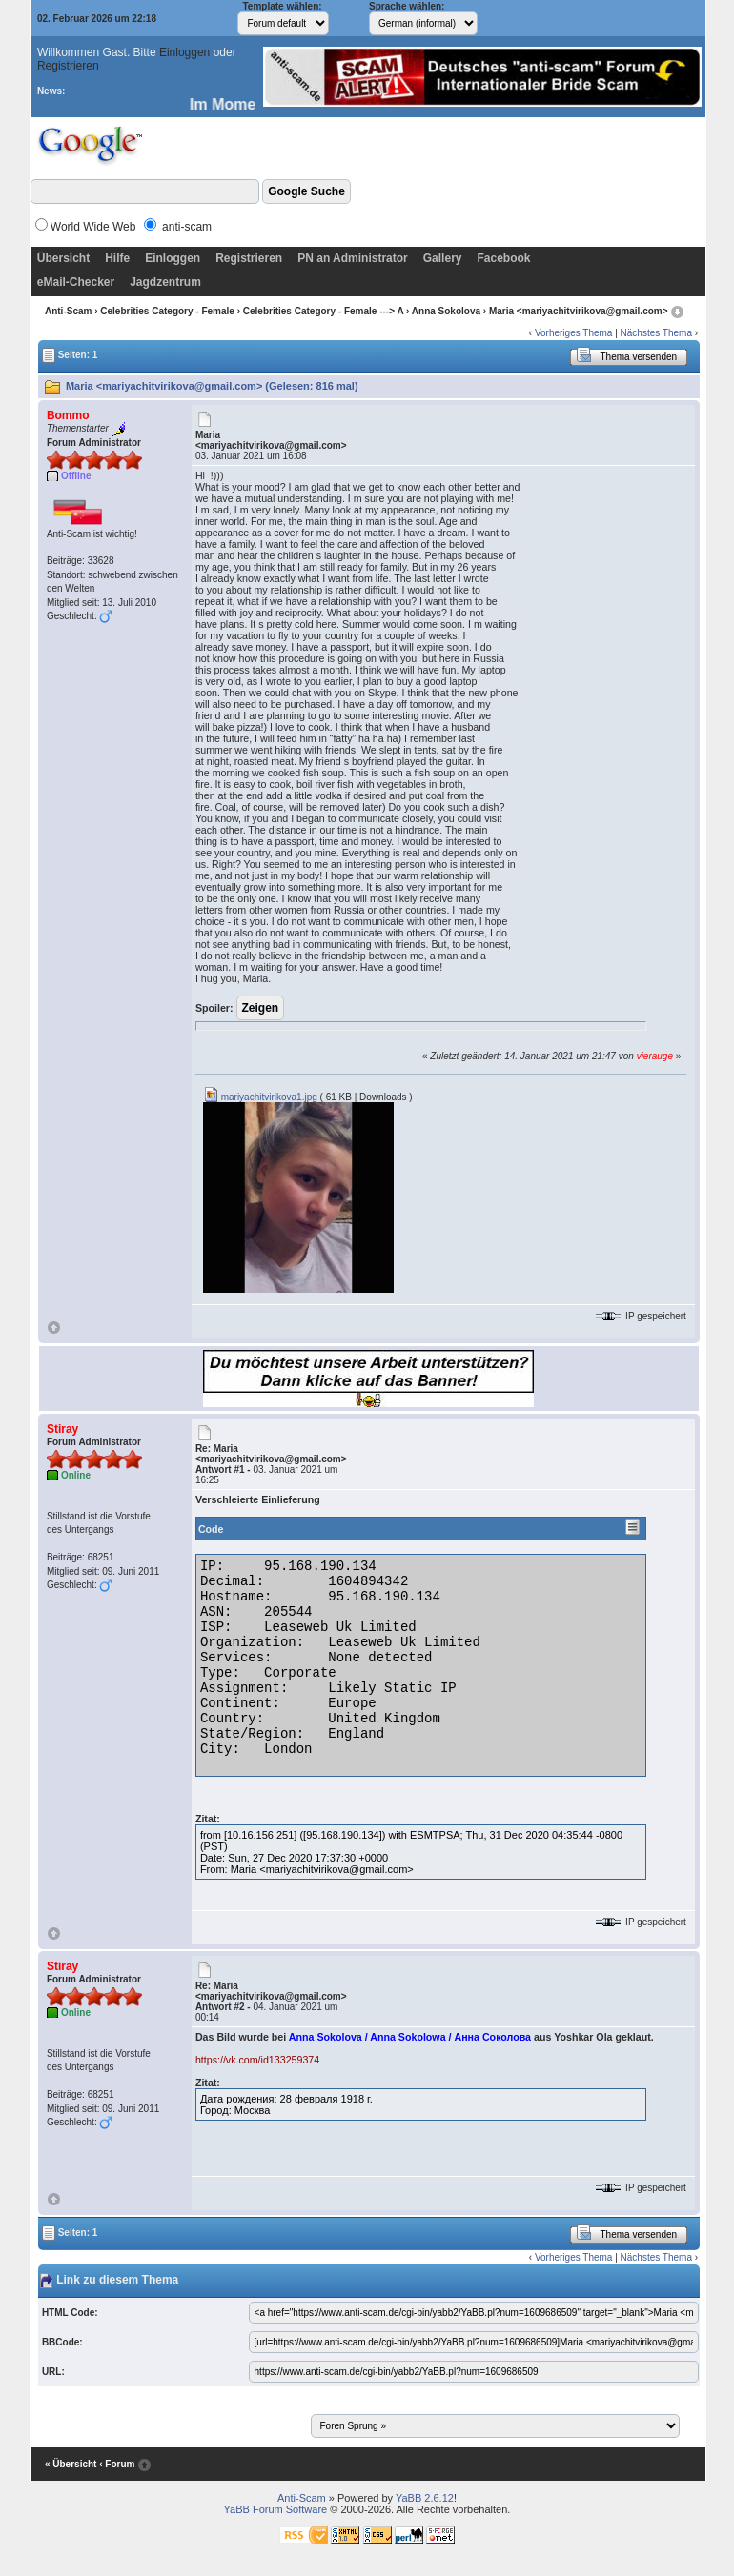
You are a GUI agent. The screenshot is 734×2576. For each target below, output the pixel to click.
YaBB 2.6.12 (425, 2498)
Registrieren (68, 65)
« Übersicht (70, 2464)
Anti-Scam (68, 311)
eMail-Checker (75, 282)
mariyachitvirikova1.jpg (260, 1097)
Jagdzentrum (165, 282)
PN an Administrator (352, 258)
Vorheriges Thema (574, 333)
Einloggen (184, 52)
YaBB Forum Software (276, 2509)
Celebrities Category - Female (167, 311)
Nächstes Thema (656, 333)
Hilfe (117, 258)
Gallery (442, 258)
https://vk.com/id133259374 (257, 2059)
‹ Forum (116, 2464)
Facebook (503, 258)
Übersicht (63, 258)
